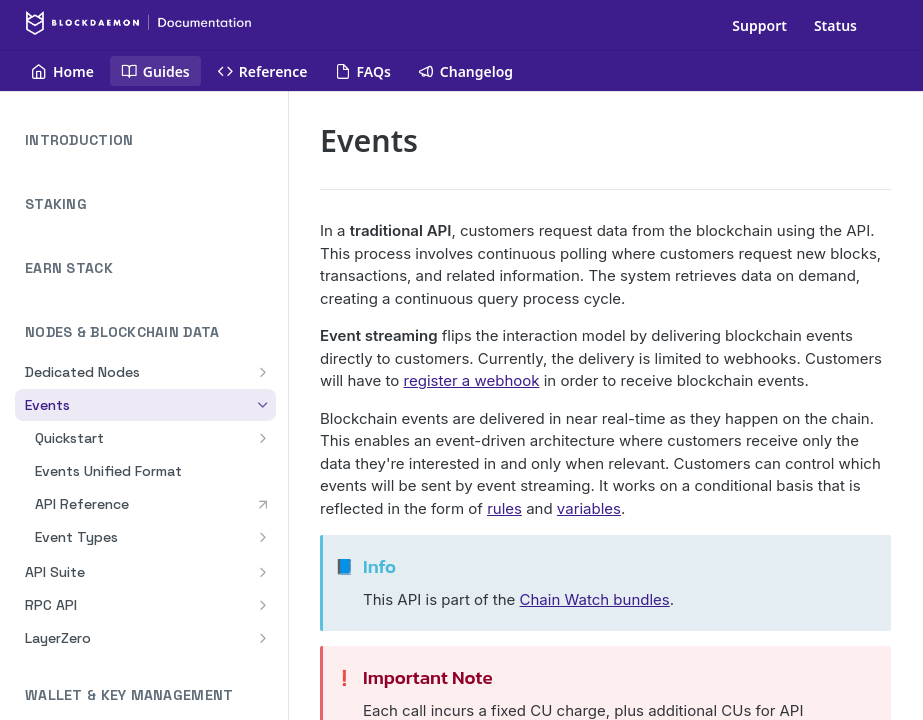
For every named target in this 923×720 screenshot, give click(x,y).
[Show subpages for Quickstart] (263, 438)
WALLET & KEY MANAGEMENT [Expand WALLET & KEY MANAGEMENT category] (150, 695)
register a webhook (472, 380)
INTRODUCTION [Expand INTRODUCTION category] (150, 140)
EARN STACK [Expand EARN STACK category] (150, 268)
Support (759, 25)
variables (589, 508)
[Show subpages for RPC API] (263, 605)
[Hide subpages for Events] (263, 405)
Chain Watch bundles (595, 599)
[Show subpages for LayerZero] (263, 638)
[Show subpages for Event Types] (263, 537)
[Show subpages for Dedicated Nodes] (263, 372)
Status (835, 25)
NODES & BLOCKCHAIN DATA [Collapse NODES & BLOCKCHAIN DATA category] (150, 332)
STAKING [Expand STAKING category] (150, 204)
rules (504, 508)
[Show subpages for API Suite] (263, 572)
